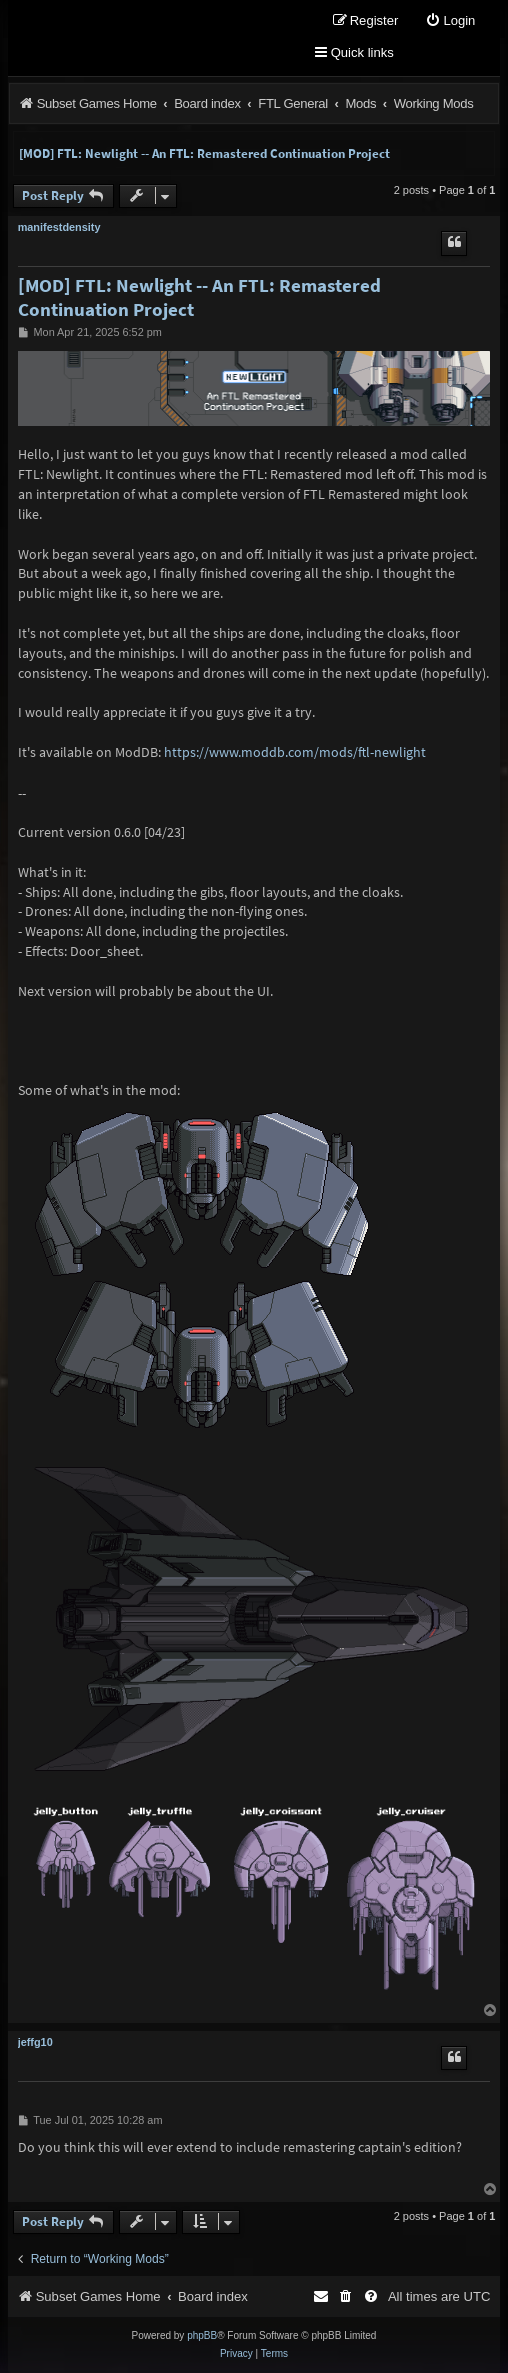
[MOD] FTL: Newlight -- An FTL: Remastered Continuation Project (204, 153)
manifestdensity (59, 227)
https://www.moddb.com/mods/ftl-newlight (295, 752)
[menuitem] (450, 21)
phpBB (202, 2335)
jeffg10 (35, 2042)
